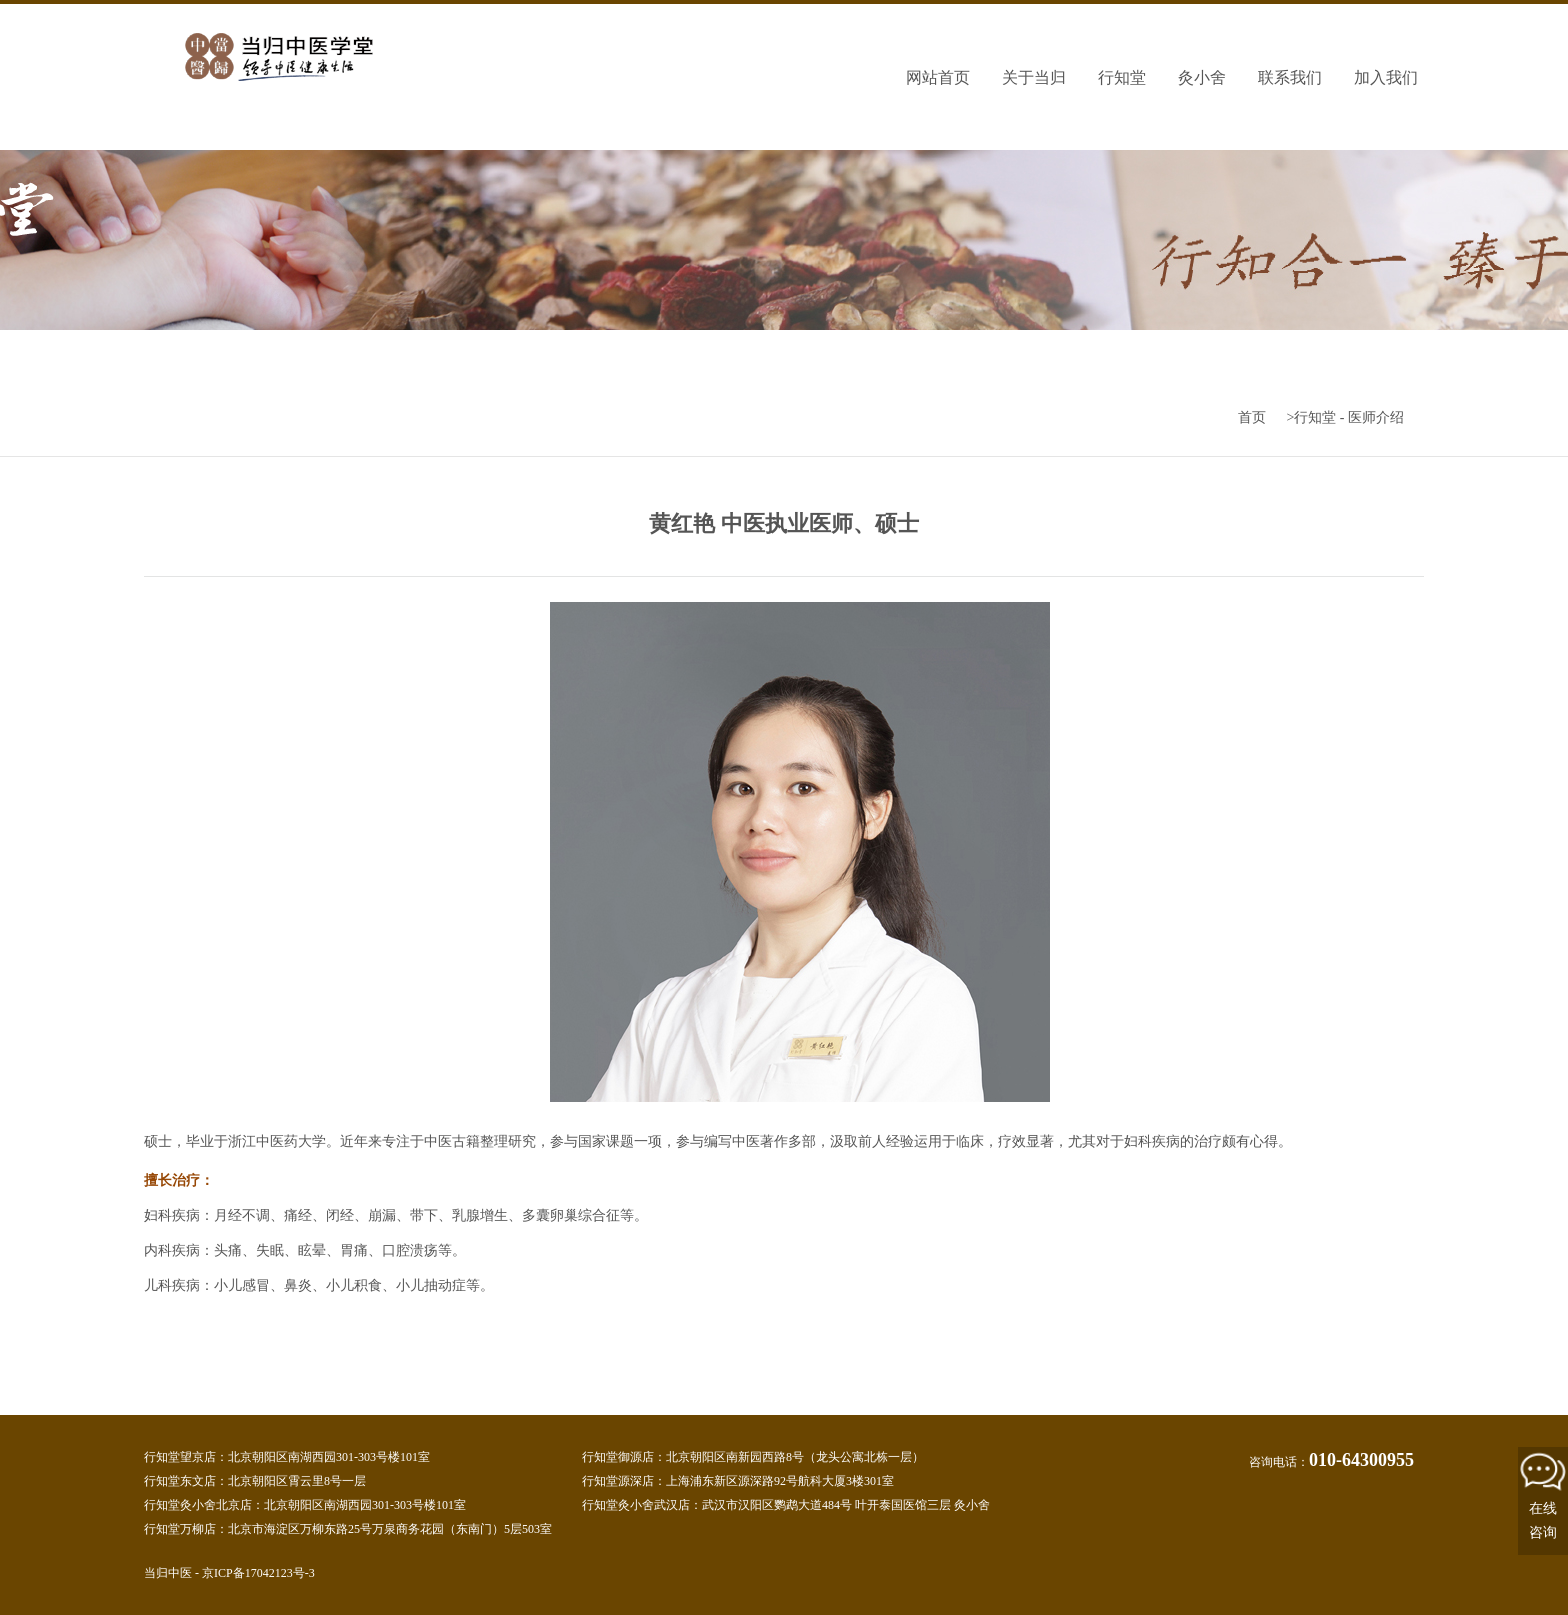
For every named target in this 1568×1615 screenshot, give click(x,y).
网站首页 (938, 77)
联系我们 (1290, 77)
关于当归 (1034, 77)
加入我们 (1386, 77)
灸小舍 (1202, 77)
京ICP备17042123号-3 (258, 1573)
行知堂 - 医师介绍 (1349, 417)
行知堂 (1122, 77)
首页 (1252, 417)
